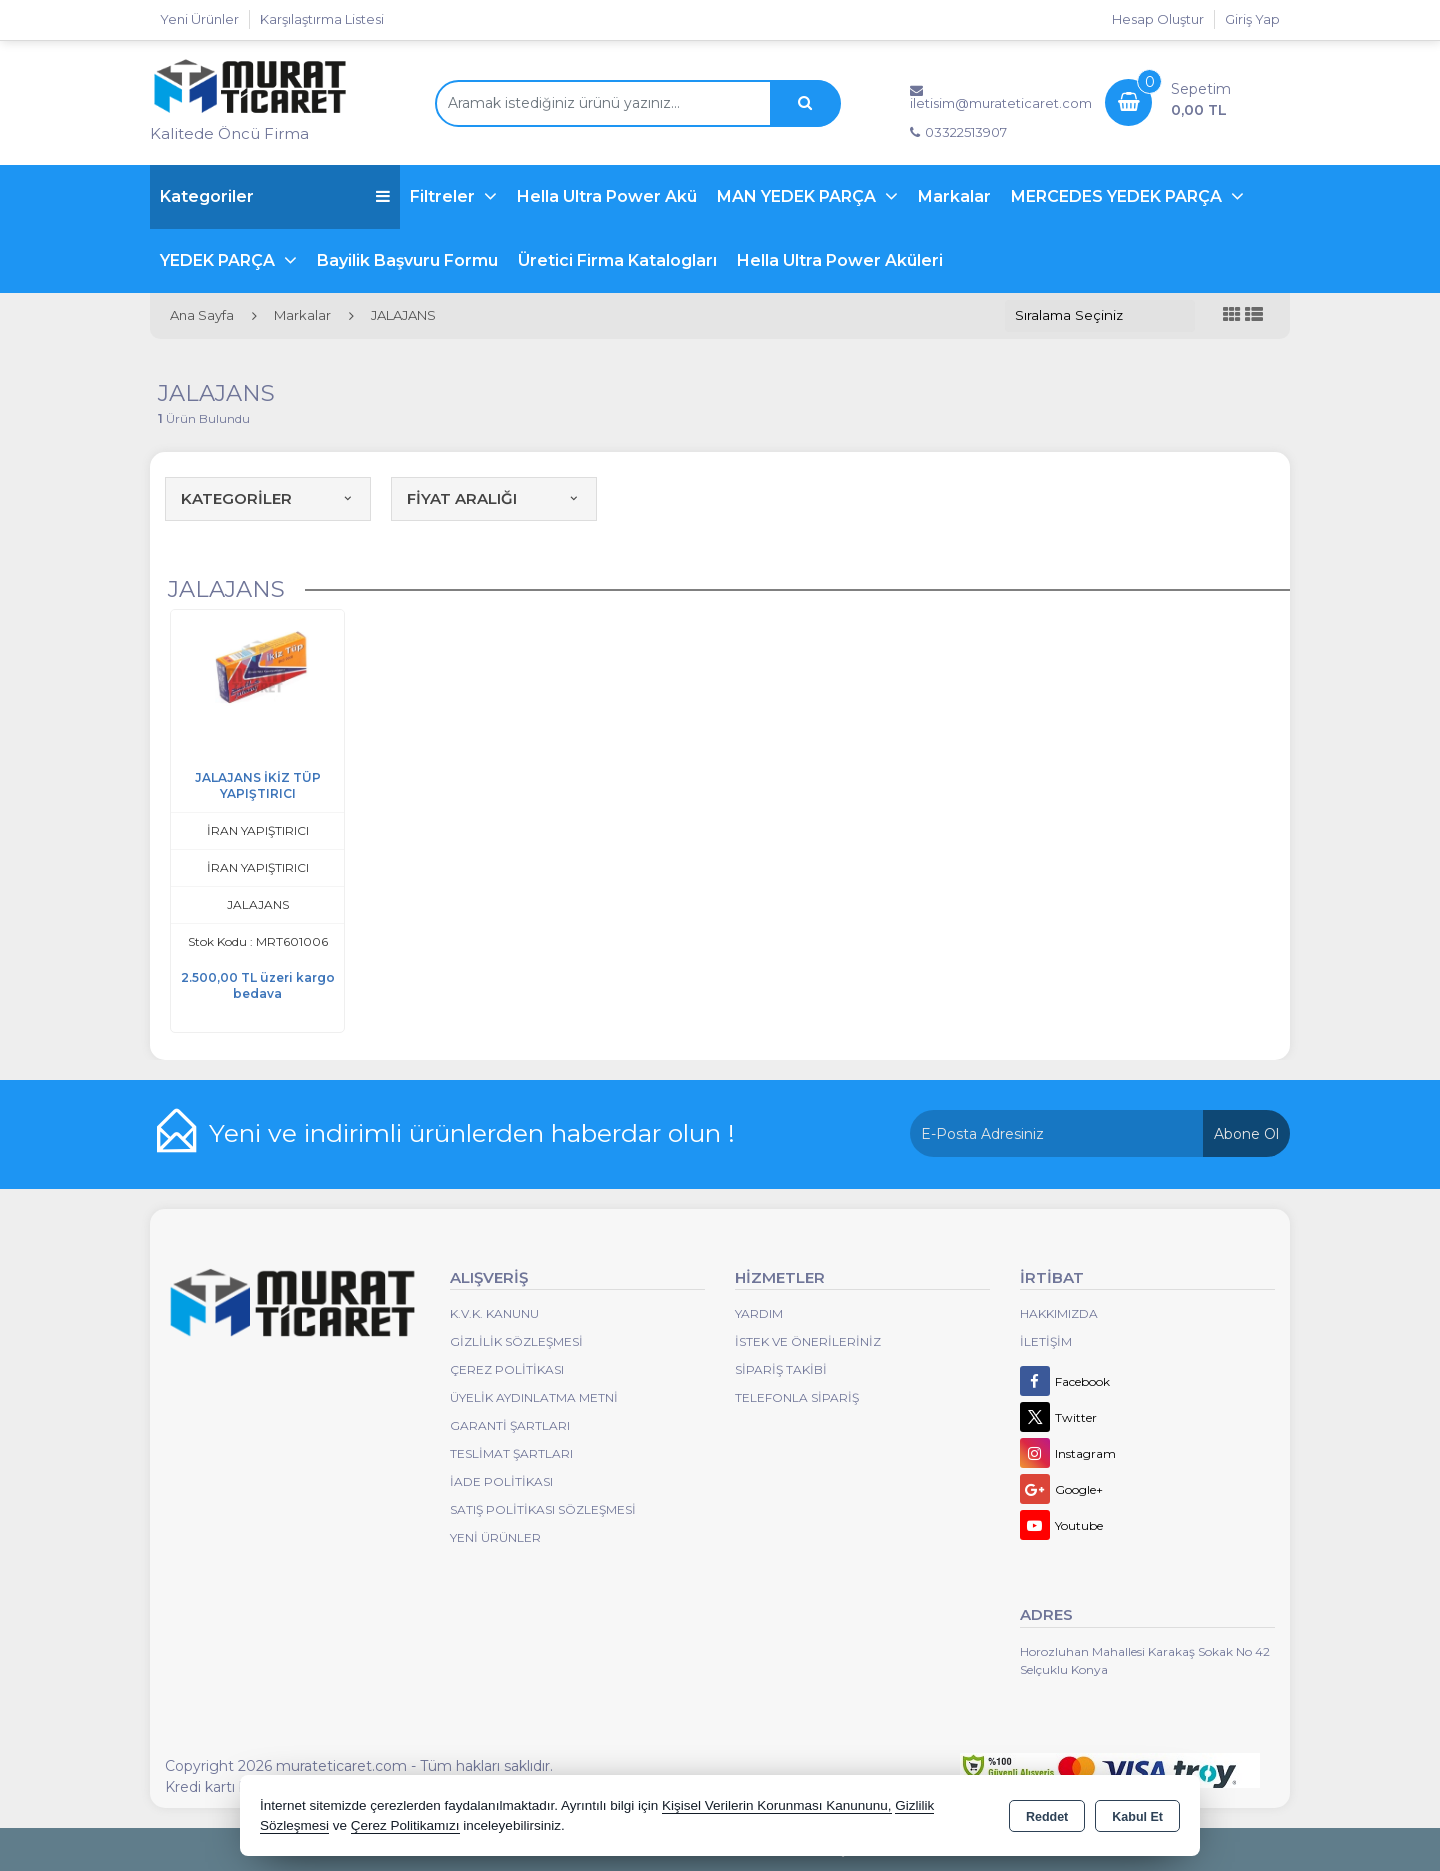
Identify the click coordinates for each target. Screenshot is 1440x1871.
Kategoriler (275, 196)
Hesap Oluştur (1158, 19)
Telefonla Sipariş (797, 1397)
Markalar (954, 196)
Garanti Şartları (510, 1425)
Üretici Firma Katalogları (617, 260)
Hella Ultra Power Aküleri (840, 260)
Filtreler (444, 196)
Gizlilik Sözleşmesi (516, 1341)
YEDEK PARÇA (219, 260)
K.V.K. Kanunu (494, 1313)
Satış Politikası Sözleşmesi (543, 1509)
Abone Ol (1246, 1134)
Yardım (759, 1313)
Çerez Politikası (507, 1369)
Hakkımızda (1059, 1313)
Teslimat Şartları (511, 1453)
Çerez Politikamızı (405, 1825)
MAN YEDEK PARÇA (798, 196)
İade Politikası (501, 1481)
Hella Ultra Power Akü (607, 196)
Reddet (1047, 1817)
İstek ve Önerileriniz (808, 1341)
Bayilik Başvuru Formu (407, 260)
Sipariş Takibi (781, 1369)
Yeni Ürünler (495, 1537)
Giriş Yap (1252, 19)
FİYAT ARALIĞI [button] (494, 498)
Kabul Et (1137, 1817)
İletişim (1046, 1341)
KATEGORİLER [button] (268, 498)
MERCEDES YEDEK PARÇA (1118, 196)
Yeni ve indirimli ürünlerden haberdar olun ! (472, 1133)
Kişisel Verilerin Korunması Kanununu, (777, 1805)
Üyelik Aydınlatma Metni (534, 1397)
